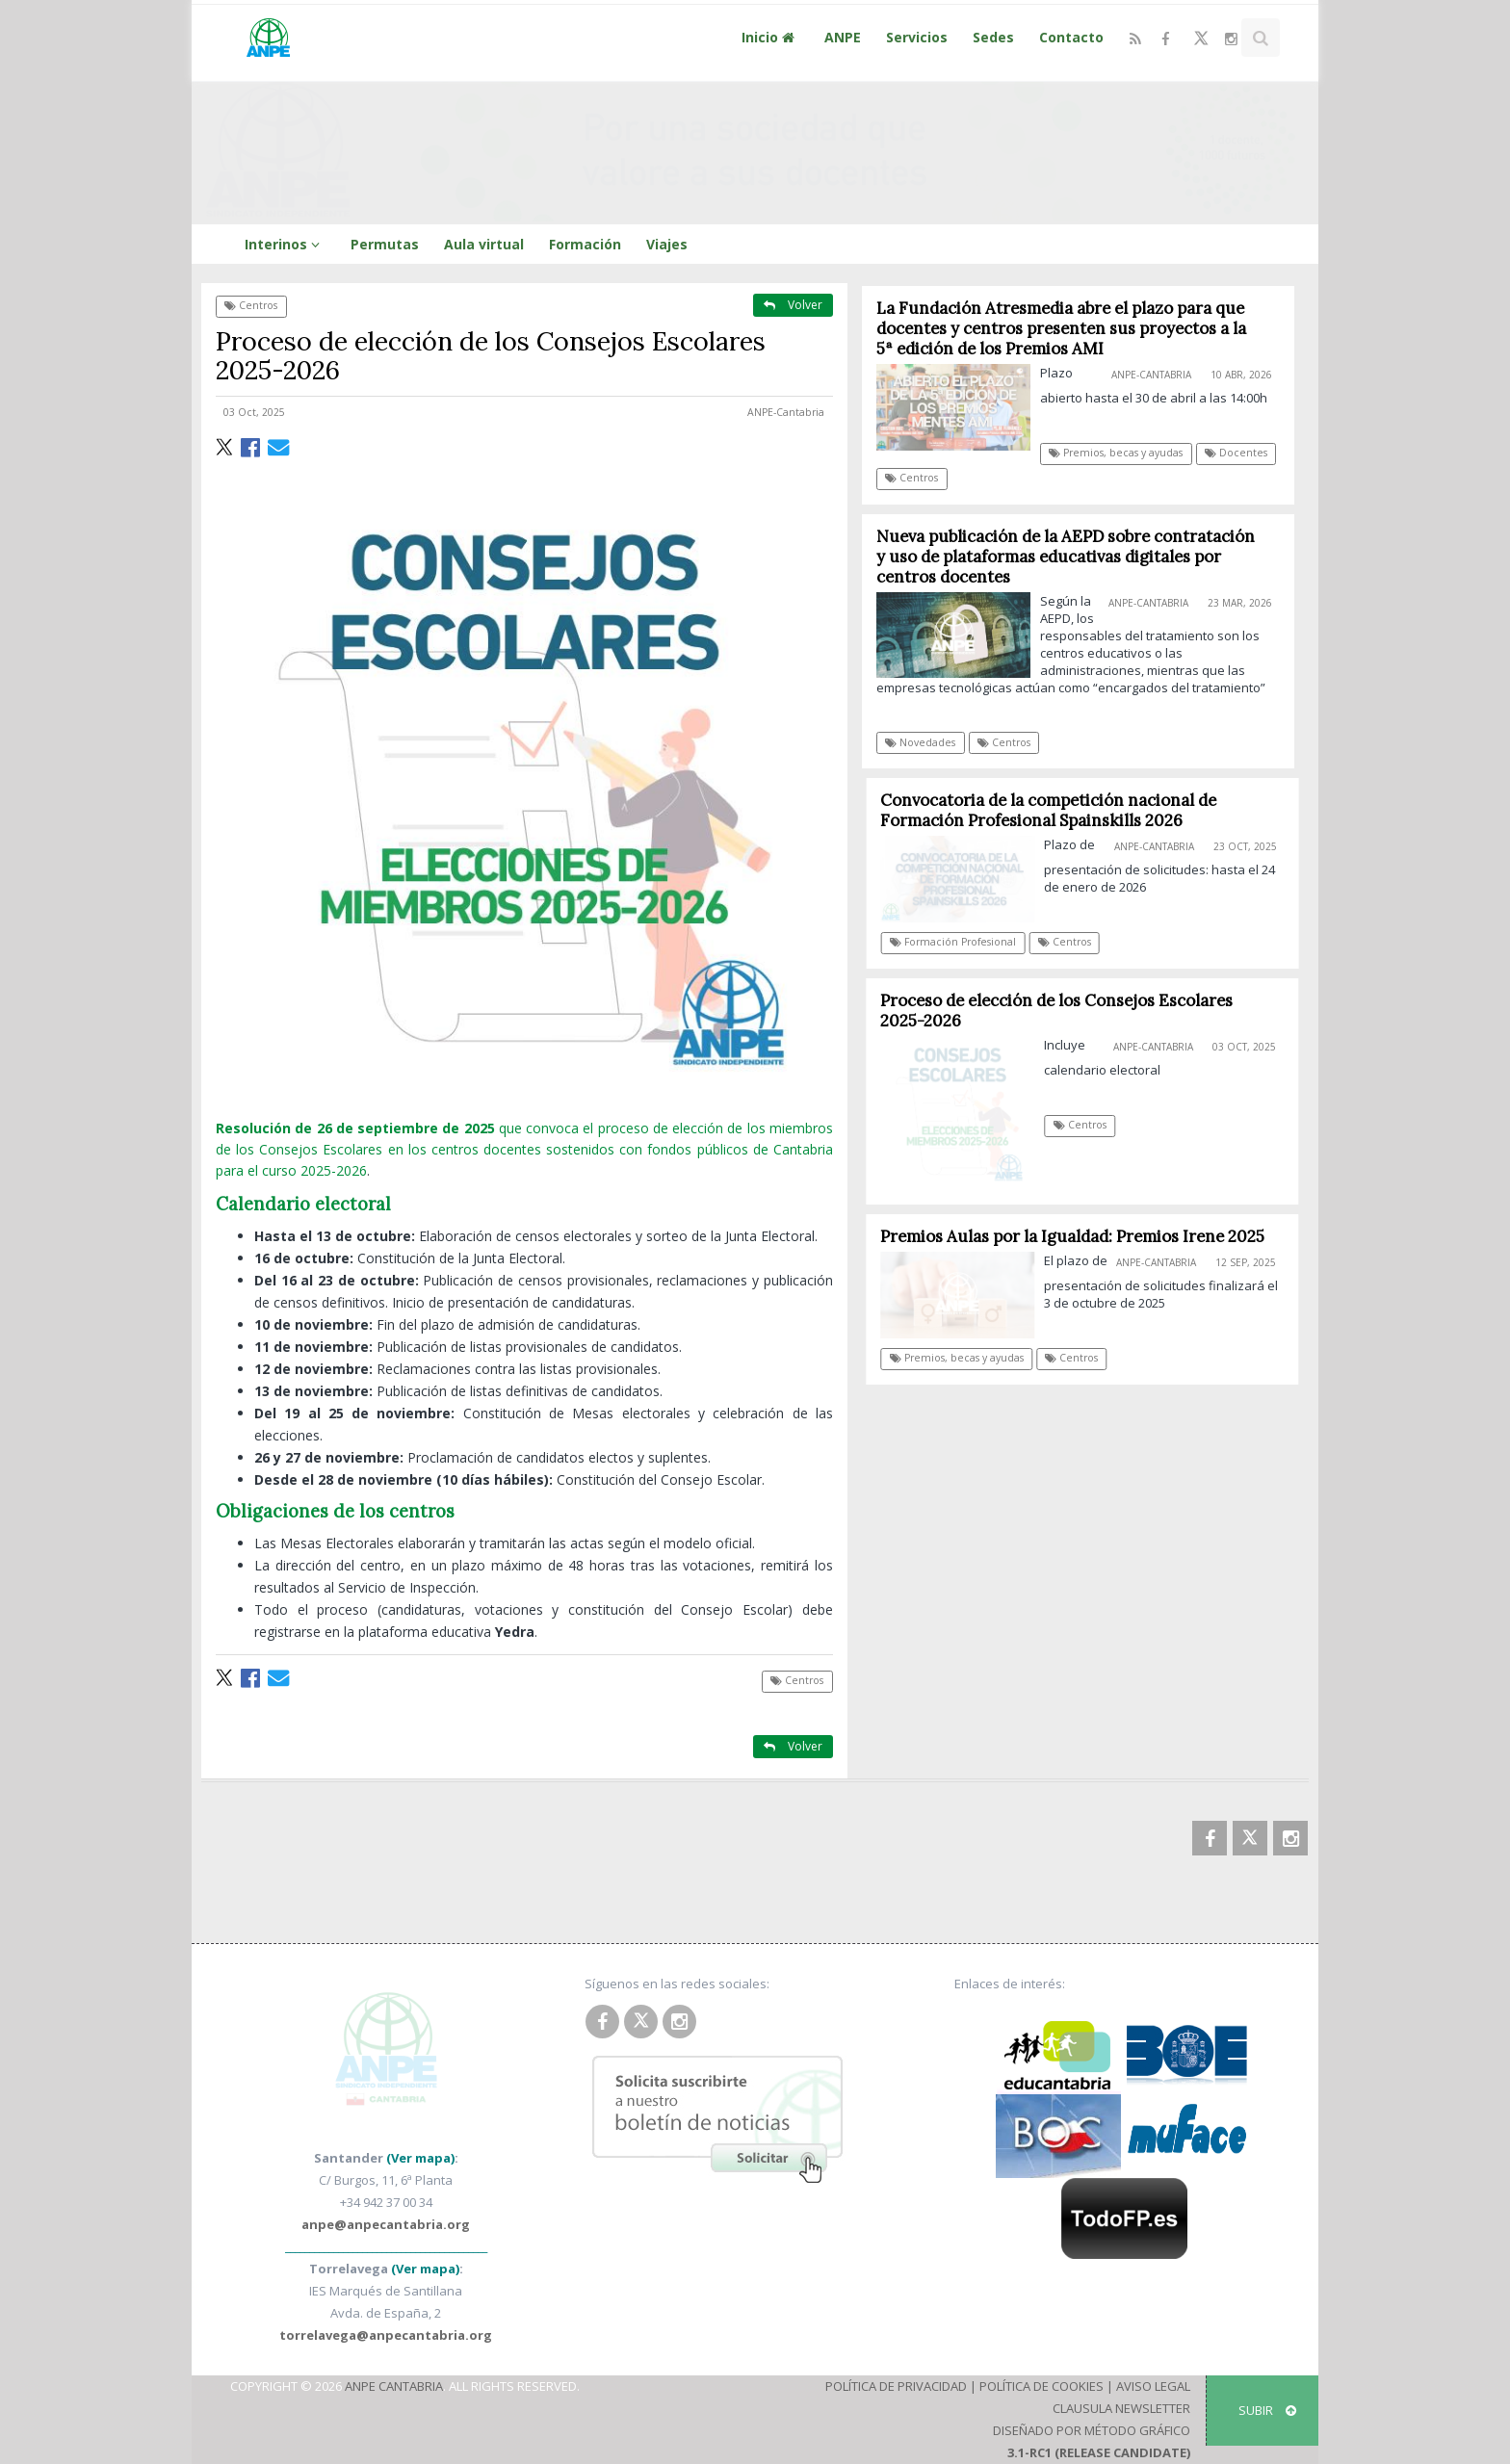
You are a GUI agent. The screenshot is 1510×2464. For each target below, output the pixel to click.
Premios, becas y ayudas (1117, 452)
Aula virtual (484, 244)
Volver (793, 305)
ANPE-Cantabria (785, 412)
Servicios (917, 37)
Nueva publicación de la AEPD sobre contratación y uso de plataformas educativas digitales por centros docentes (1065, 556)
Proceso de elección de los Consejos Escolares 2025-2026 (1062, 1010)
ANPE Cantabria (394, 2386)
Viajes (667, 244)
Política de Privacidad (896, 2386)
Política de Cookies (1041, 2386)
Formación (585, 244)
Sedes (993, 37)
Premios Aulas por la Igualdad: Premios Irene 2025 (1078, 1236)
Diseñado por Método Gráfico (1091, 2430)
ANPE (842, 37)
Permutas (385, 244)
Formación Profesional (959, 941)
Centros (250, 305)
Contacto (1071, 37)
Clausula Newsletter (1121, 2408)
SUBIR (1267, 2410)
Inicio (770, 37)
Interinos (285, 244)
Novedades (921, 742)
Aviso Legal (1153, 2386)
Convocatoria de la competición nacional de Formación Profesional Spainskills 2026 (1055, 810)
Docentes (1237, 452)
